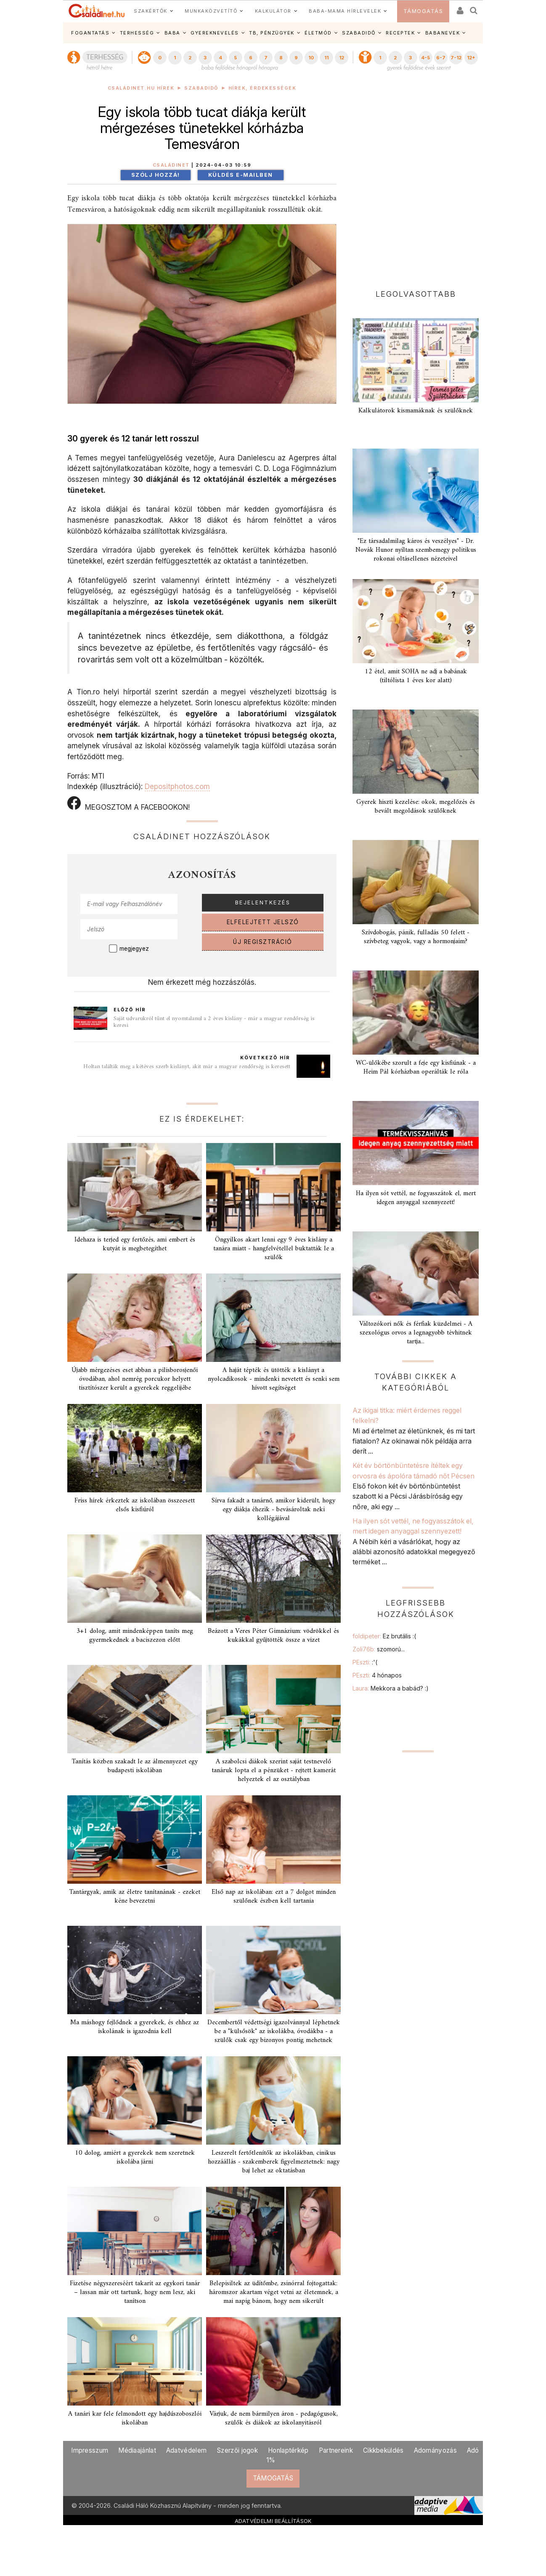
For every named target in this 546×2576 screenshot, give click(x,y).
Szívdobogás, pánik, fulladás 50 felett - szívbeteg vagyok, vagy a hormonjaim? (415, 937)
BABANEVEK (442, 33)
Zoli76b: (379, 1649)
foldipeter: (384, 1636)
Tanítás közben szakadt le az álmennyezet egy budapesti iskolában (135, 1766)
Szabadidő (201, 88)
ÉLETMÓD (318, 33)
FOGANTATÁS (90, 33)
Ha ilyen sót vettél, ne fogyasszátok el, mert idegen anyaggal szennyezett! (416, 1198)
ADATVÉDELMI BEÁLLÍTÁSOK (273, 2521)
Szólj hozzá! (155, 175)
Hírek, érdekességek (262, 88)
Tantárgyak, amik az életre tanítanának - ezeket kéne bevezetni (134, 1896)
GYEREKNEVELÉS (215, 33)
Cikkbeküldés (383, 2450)
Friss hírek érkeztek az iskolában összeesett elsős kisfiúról (134, 1505)
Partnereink (336, 2450)
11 (326, 58)
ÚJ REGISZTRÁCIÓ (262, 941)
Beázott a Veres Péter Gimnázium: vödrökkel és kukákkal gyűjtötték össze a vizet (273, 1635)
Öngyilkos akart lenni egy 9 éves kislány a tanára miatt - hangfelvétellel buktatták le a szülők (273, 1248)
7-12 (456, 58)
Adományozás (435, 2450)
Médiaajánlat (137, 2450)
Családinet (171, 165)
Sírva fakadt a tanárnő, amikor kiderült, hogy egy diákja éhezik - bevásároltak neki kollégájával (273, 1509)
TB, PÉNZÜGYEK (271, 33)
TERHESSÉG (137, 33)
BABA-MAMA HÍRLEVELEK (345, 11)
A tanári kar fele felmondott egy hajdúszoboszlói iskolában (134, 2418)
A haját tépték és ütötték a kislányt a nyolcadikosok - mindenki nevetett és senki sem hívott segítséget (273, 1379)
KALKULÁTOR (273, 11)
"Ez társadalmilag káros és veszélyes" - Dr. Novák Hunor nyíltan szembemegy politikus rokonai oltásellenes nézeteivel (415, 550)
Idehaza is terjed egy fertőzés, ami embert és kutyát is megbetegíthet (134, 1244)
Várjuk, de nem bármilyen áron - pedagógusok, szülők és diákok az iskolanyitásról (273, 2418)
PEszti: (365, 1662)
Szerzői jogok (237, 2450)
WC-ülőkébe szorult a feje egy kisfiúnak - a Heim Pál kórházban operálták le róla (416, 1067)
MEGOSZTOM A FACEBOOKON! (128, 803)
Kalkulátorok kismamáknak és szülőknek (415, 411)
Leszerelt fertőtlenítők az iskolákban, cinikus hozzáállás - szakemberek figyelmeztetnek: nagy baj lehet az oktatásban (273, 2162)
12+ (471, 58)
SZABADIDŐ (359, 33)
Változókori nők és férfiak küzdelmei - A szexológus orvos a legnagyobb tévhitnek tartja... (415, 1333)
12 (341, 58)
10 (311, 58)
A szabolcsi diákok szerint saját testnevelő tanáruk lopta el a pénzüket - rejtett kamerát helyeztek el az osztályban (274, 1770)
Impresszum (89, 2450)
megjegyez (134, 948)
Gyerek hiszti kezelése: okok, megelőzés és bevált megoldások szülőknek (415, 806)
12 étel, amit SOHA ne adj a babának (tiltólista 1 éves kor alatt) (416, 676)
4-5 (425, 58)
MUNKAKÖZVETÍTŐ (211, 11)
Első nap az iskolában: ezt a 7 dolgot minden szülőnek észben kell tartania (274, 1896)
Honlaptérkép (288, 2450)
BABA (172, 33)
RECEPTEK (400, 33)
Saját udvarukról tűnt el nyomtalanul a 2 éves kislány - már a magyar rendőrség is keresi (214, 1022)
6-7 (440, 58)
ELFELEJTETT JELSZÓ (263, 922)
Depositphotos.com (177, 786)
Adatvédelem (186, 2450)
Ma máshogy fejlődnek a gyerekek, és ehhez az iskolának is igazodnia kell (134, 2027)
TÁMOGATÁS (423, 11)
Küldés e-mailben (240, 175)
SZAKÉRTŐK (150, 11)
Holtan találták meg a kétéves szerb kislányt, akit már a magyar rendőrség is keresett (186, 1066)
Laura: (391, 1688)
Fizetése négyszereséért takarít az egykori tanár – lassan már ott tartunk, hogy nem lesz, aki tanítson (135, 2292)
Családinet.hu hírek (141, 88)
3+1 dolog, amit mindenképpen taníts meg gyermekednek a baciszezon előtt (134, 1635)
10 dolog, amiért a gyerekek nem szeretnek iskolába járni (135, 2157)
